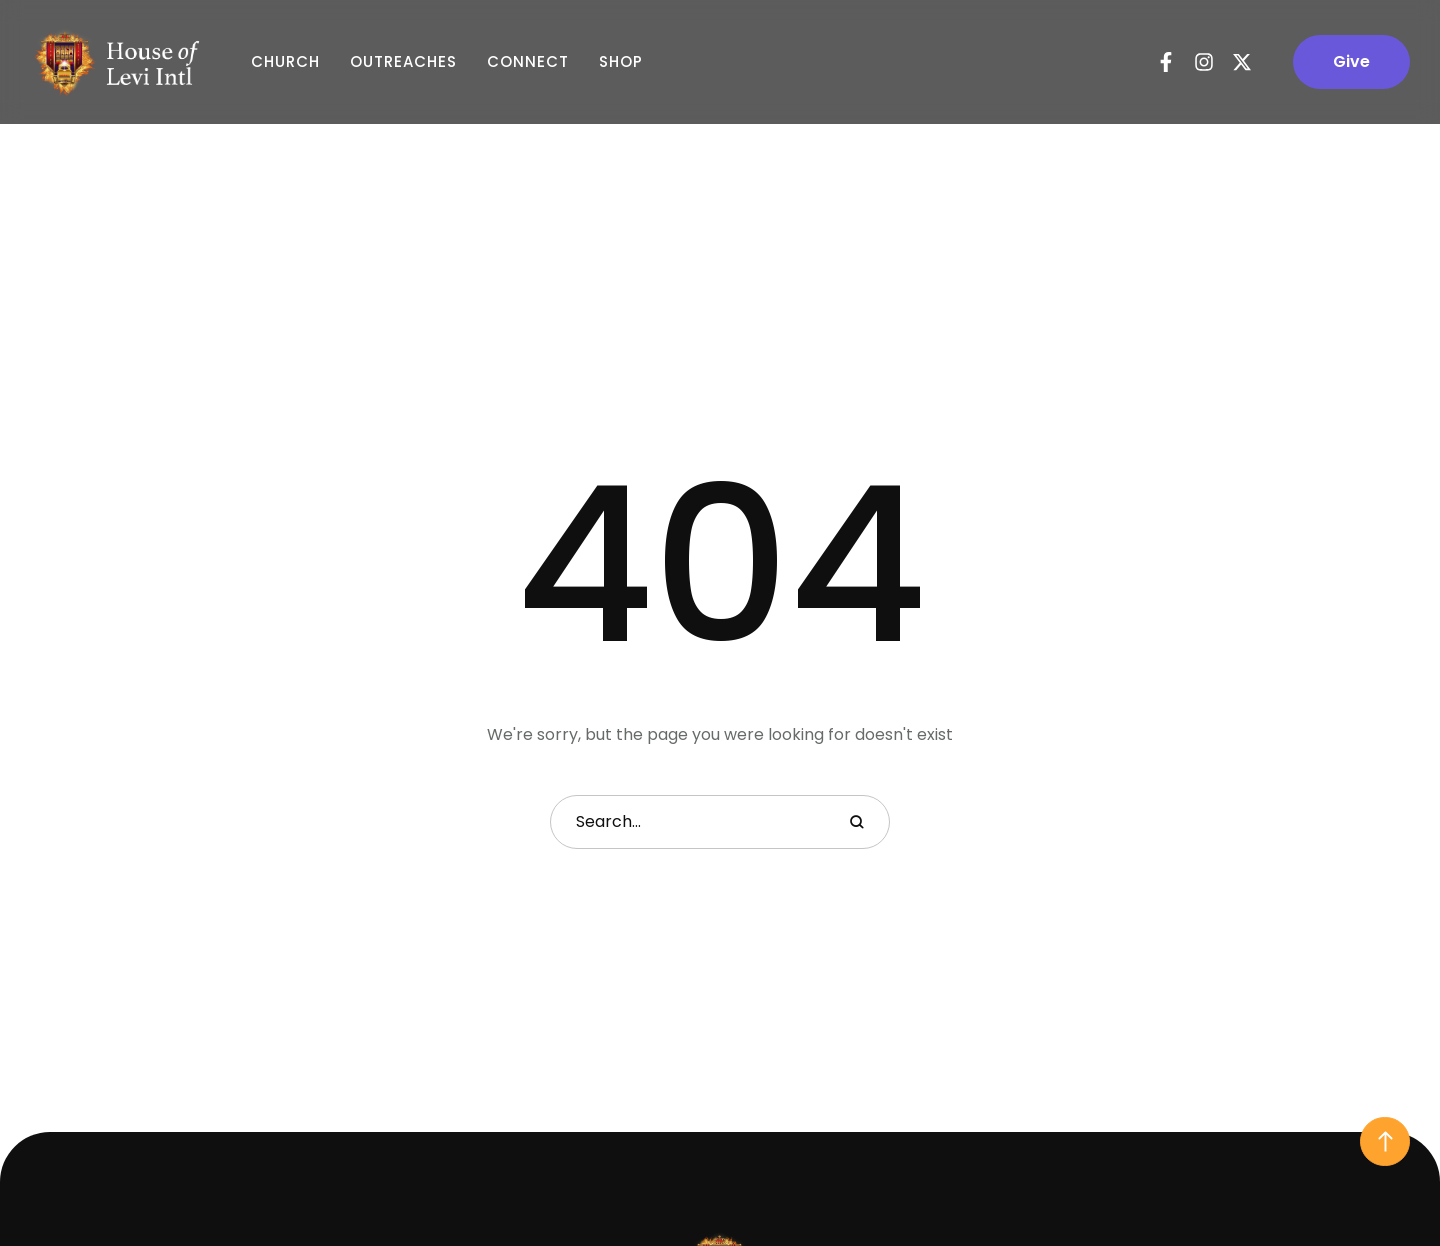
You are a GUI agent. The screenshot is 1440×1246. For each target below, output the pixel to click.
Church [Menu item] (285, 62)
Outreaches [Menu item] (403, 62)
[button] (1351, 62)
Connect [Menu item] (528, 62)
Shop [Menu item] (621, 62)
